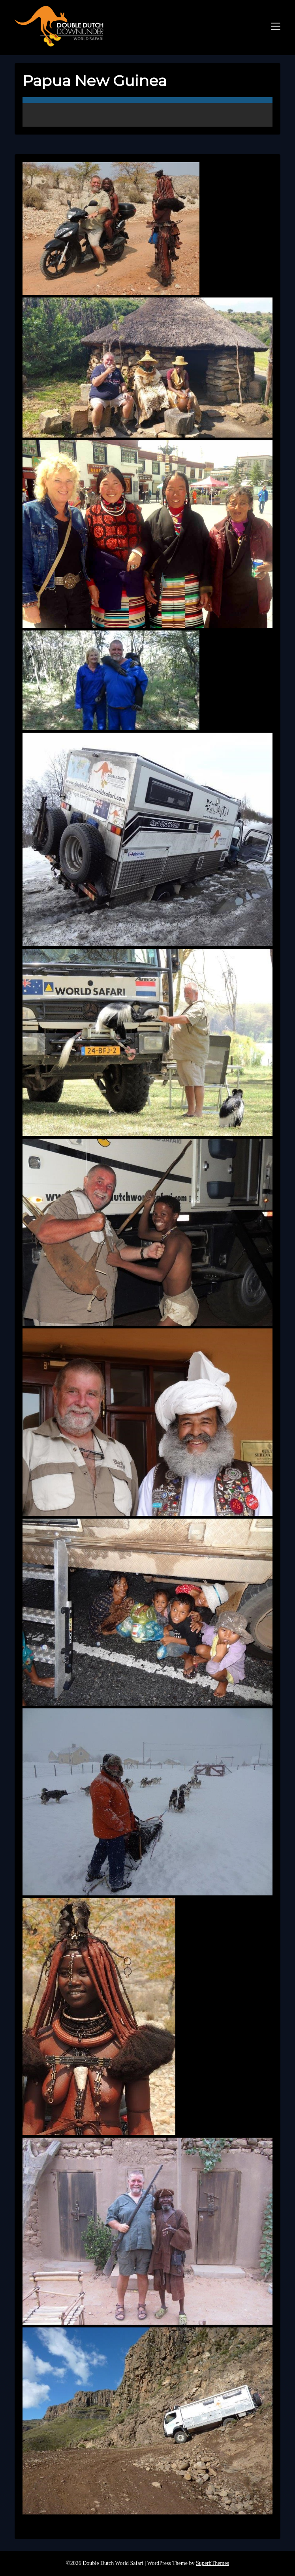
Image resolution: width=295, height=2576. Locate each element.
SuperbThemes (212, 2563)
